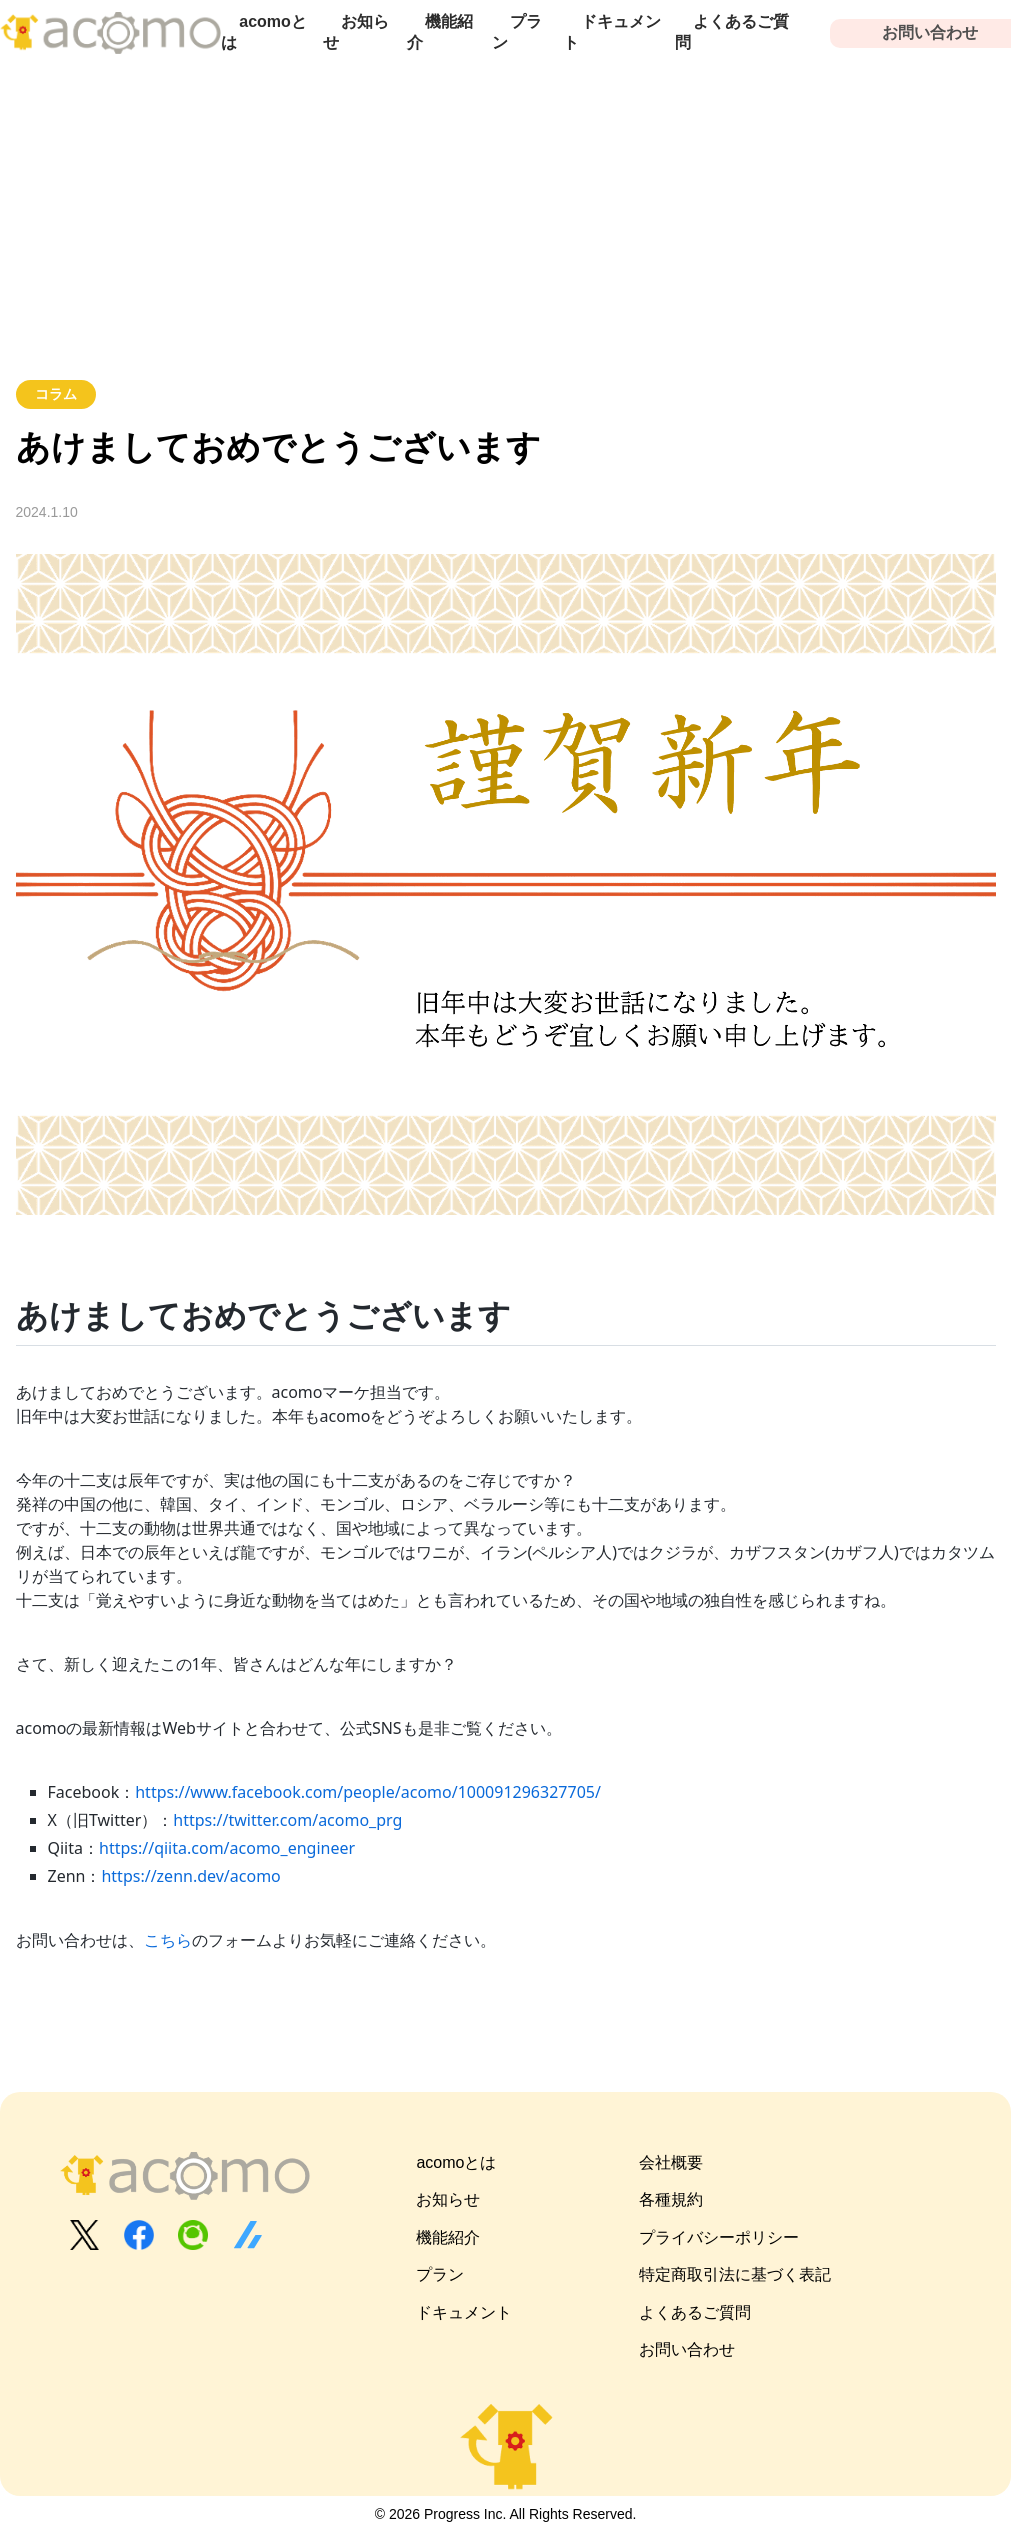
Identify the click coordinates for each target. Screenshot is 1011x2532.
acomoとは (264, 32)
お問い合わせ (687, 2349)
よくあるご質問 (732, 32)
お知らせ (356, 32)
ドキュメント (612, 32)
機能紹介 (440, 32)
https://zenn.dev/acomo (190, 1876)
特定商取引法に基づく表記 (735, 2274)
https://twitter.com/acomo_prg (287, 1820)
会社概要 (671, 2162)
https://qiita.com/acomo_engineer (227, 1848)
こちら (168, 1940)
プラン (517, 32)
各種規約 (671, 2199)
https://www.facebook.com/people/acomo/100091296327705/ (368, 1792)
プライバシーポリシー (719, 2237)
